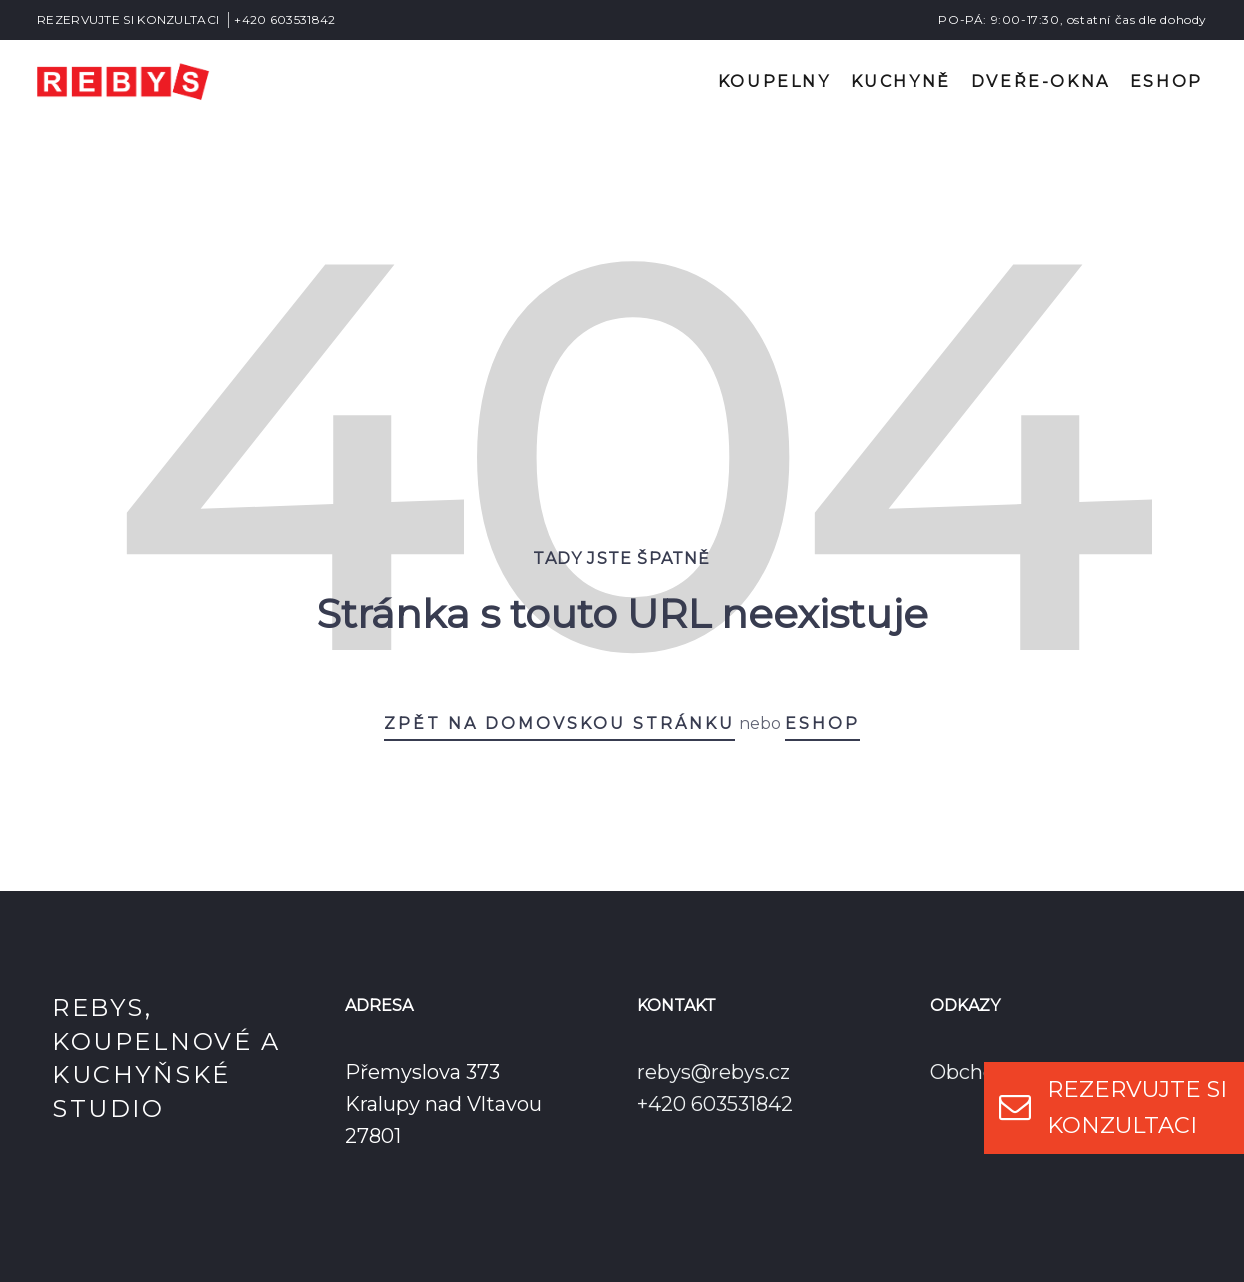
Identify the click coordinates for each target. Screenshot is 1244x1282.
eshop (822, 723)
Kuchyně (901, 81)
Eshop (1166, 81)
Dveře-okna (1040, 81)
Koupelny (774, 81)
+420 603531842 (284, 19)
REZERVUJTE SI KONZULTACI (128, 19)
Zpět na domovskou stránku (559, 723)
